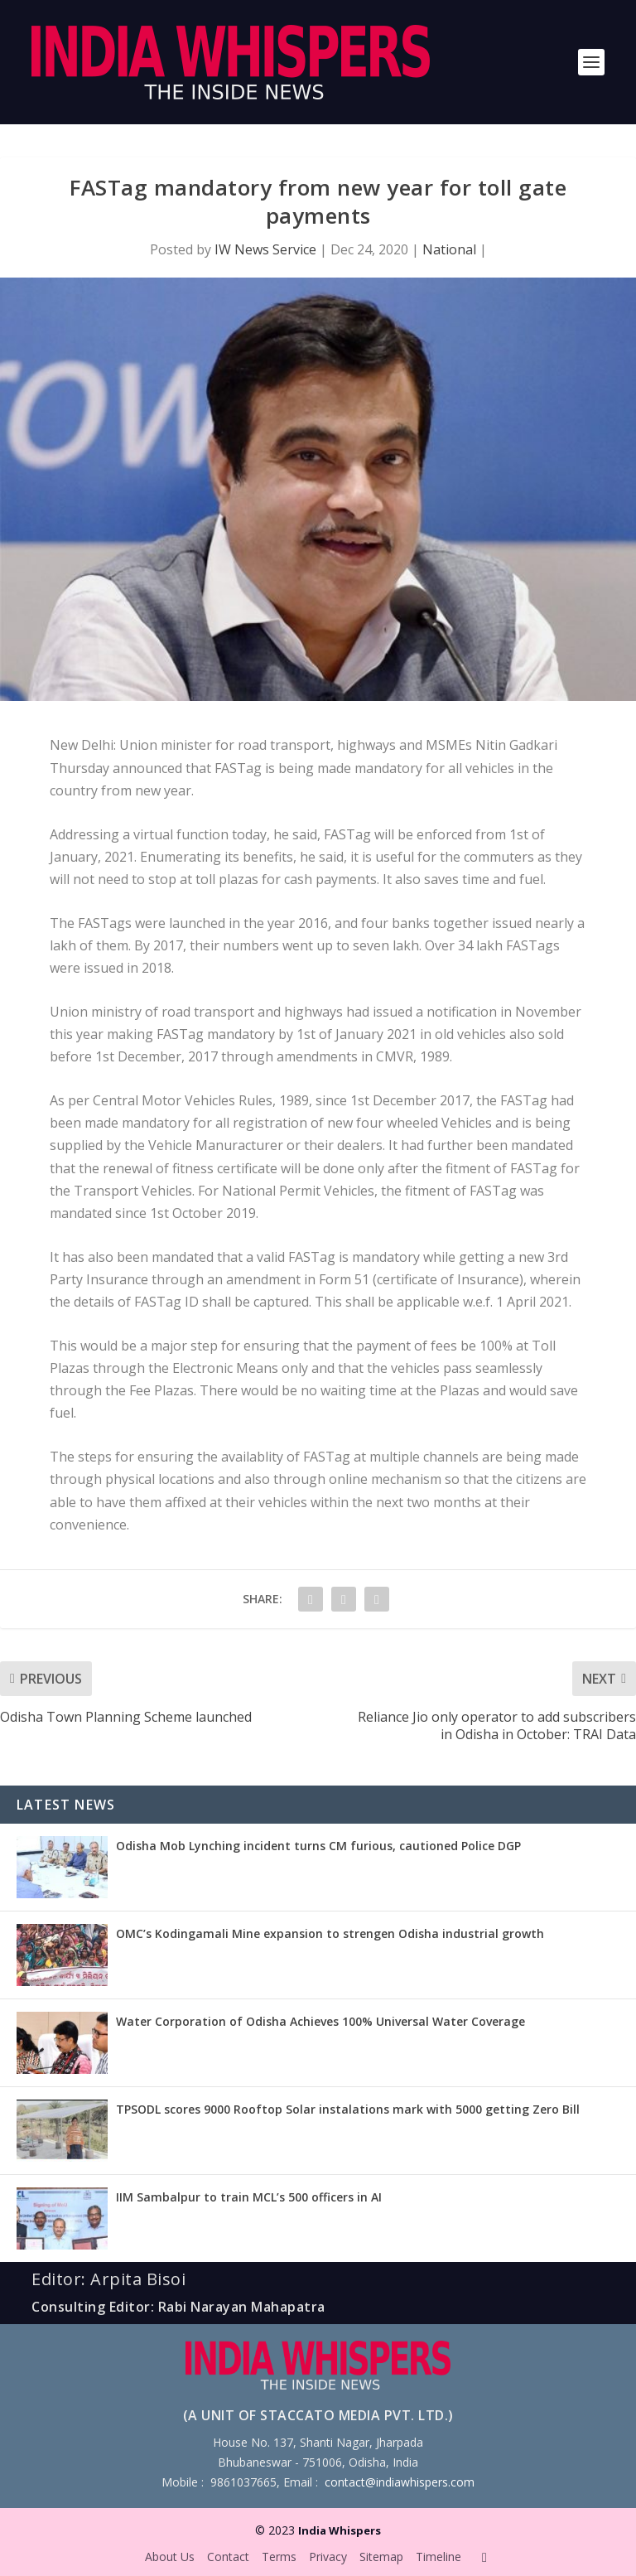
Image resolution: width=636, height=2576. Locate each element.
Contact (228, 2556)
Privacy (328, 2556)
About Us (170, 2556)
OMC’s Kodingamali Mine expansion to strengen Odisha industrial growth (330, 1933)
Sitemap (381, 2556)
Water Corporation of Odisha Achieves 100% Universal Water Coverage (320, 2021)
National (449, 249)
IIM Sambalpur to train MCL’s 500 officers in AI (249, 2197)
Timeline (438, 2556)
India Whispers (339, 2530)
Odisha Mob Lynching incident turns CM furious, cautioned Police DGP (318, 1845)
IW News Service (265, 249)
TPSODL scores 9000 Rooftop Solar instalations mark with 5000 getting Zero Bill (348, 2109)
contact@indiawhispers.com (400, 2482)
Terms (279, 2556)
